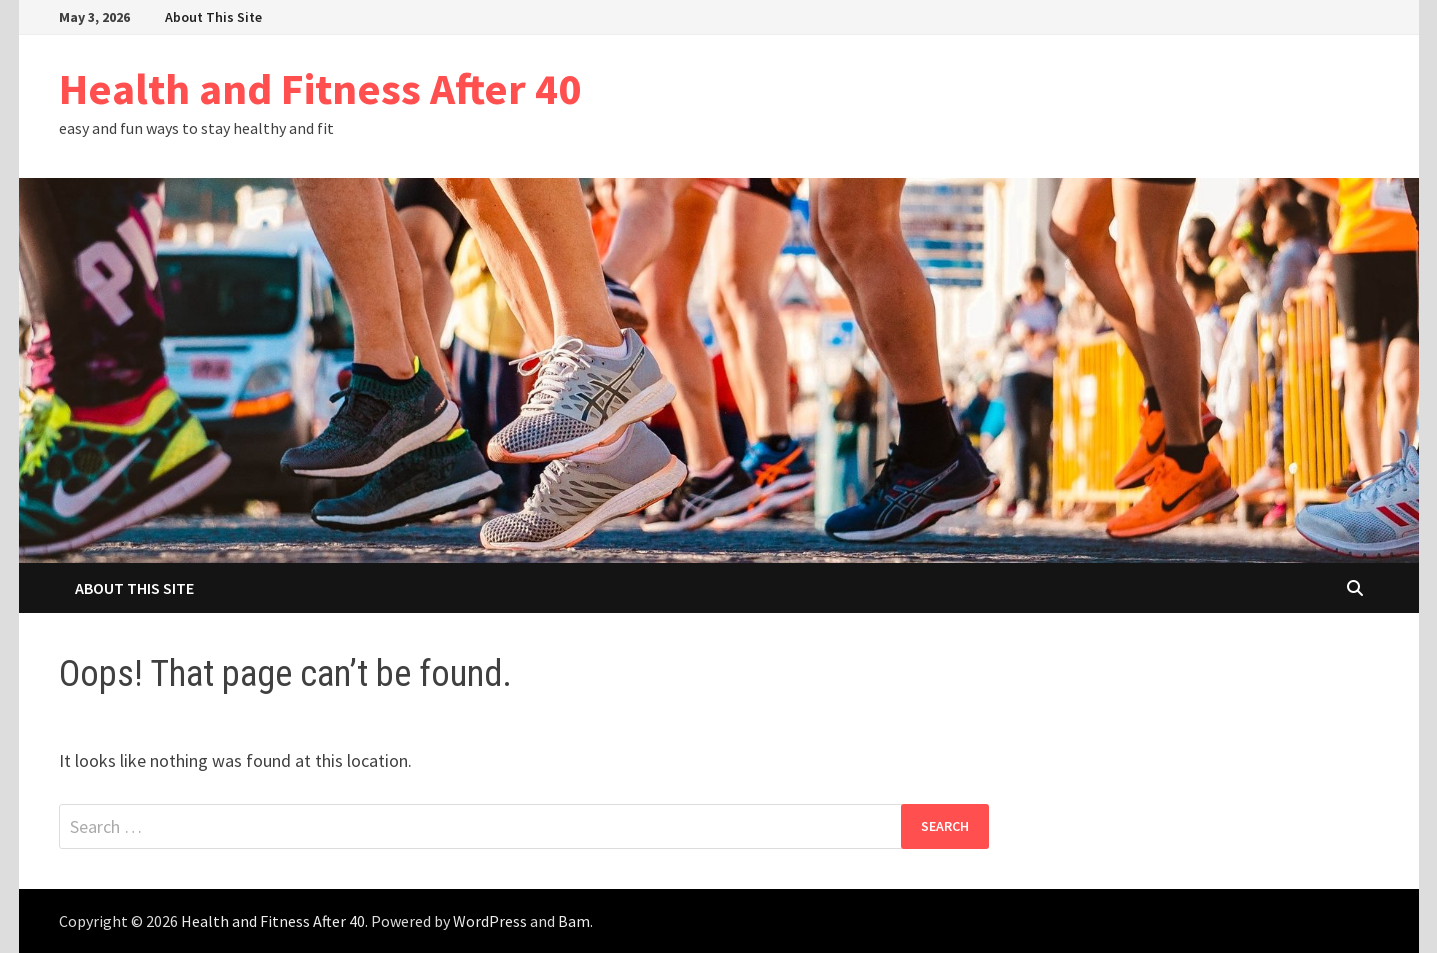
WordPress (490, 921)
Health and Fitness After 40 (320, 88)
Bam (574, 921)
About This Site (213, 17)
